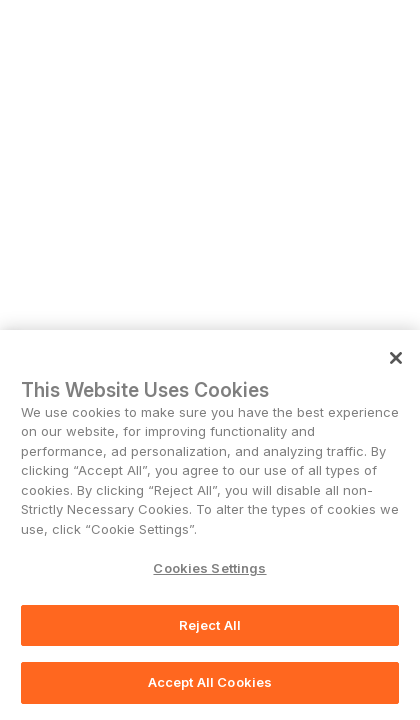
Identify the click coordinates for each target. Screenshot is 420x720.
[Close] (396, 358)
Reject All (210, 625)
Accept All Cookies (210, 682)
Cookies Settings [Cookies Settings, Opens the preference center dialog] (209, 568)
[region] (210, 525)
